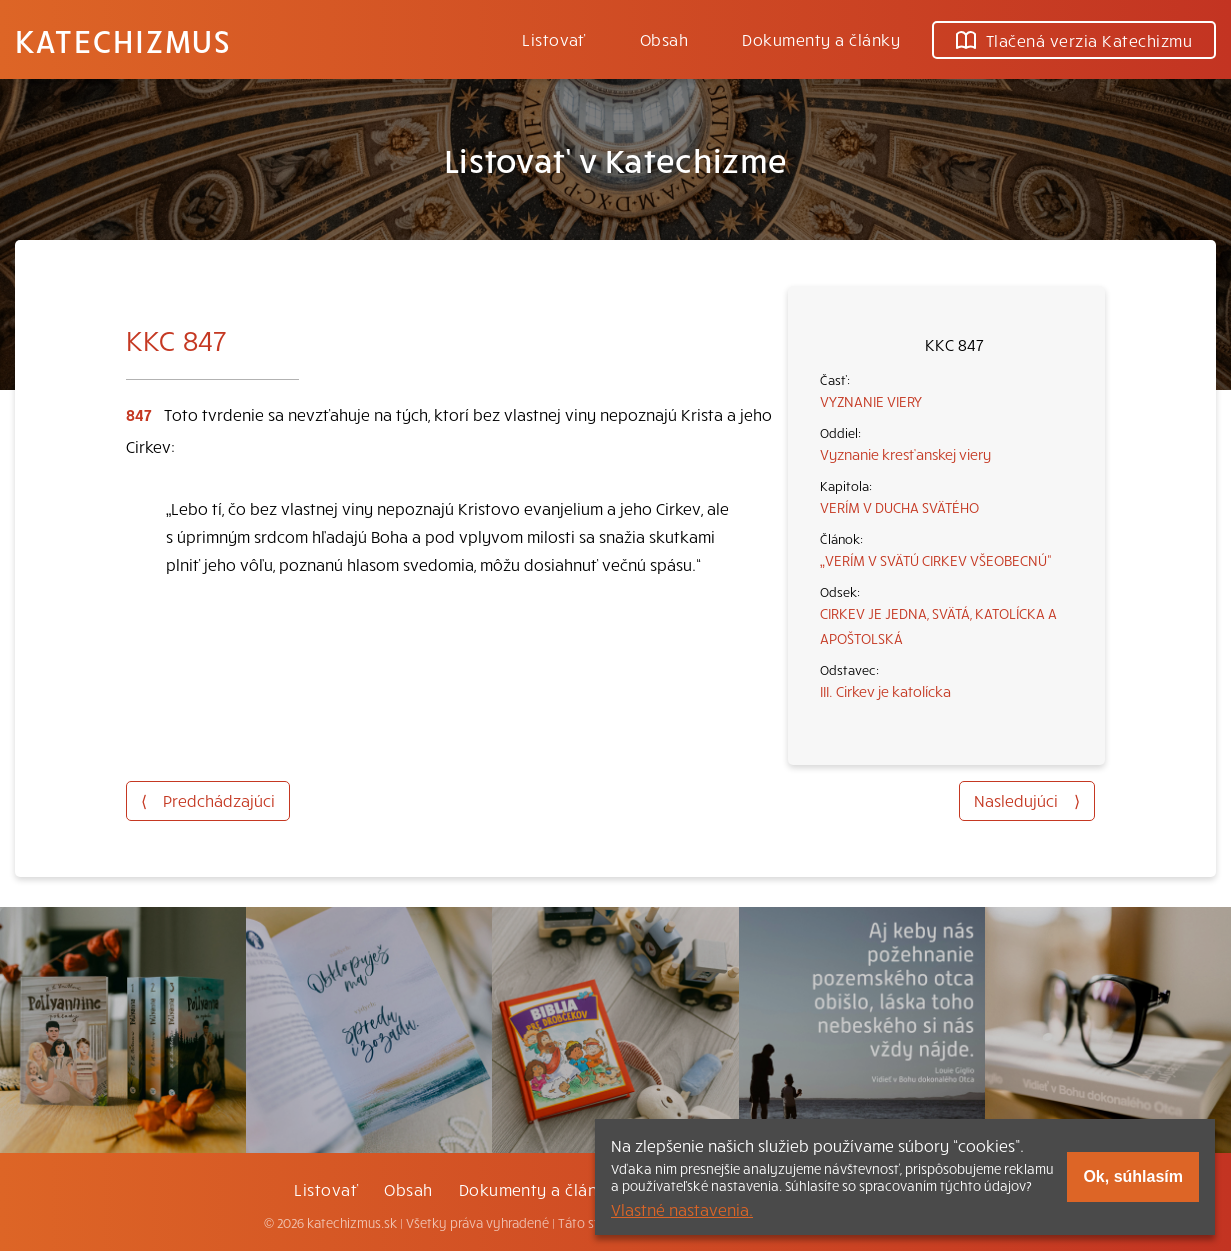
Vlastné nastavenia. (682, 1209)
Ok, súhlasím (1133, 1176)
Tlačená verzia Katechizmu (1074, 40)
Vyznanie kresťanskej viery (905, 454)
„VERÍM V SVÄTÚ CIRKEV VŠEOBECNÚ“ (936, 560)
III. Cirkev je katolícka (885, 691)
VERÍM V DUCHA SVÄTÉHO (899, 507)
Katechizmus (123, 40)
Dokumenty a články (821, 39)
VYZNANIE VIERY (871, 401)
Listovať (554, 39)
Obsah (664, 39)
